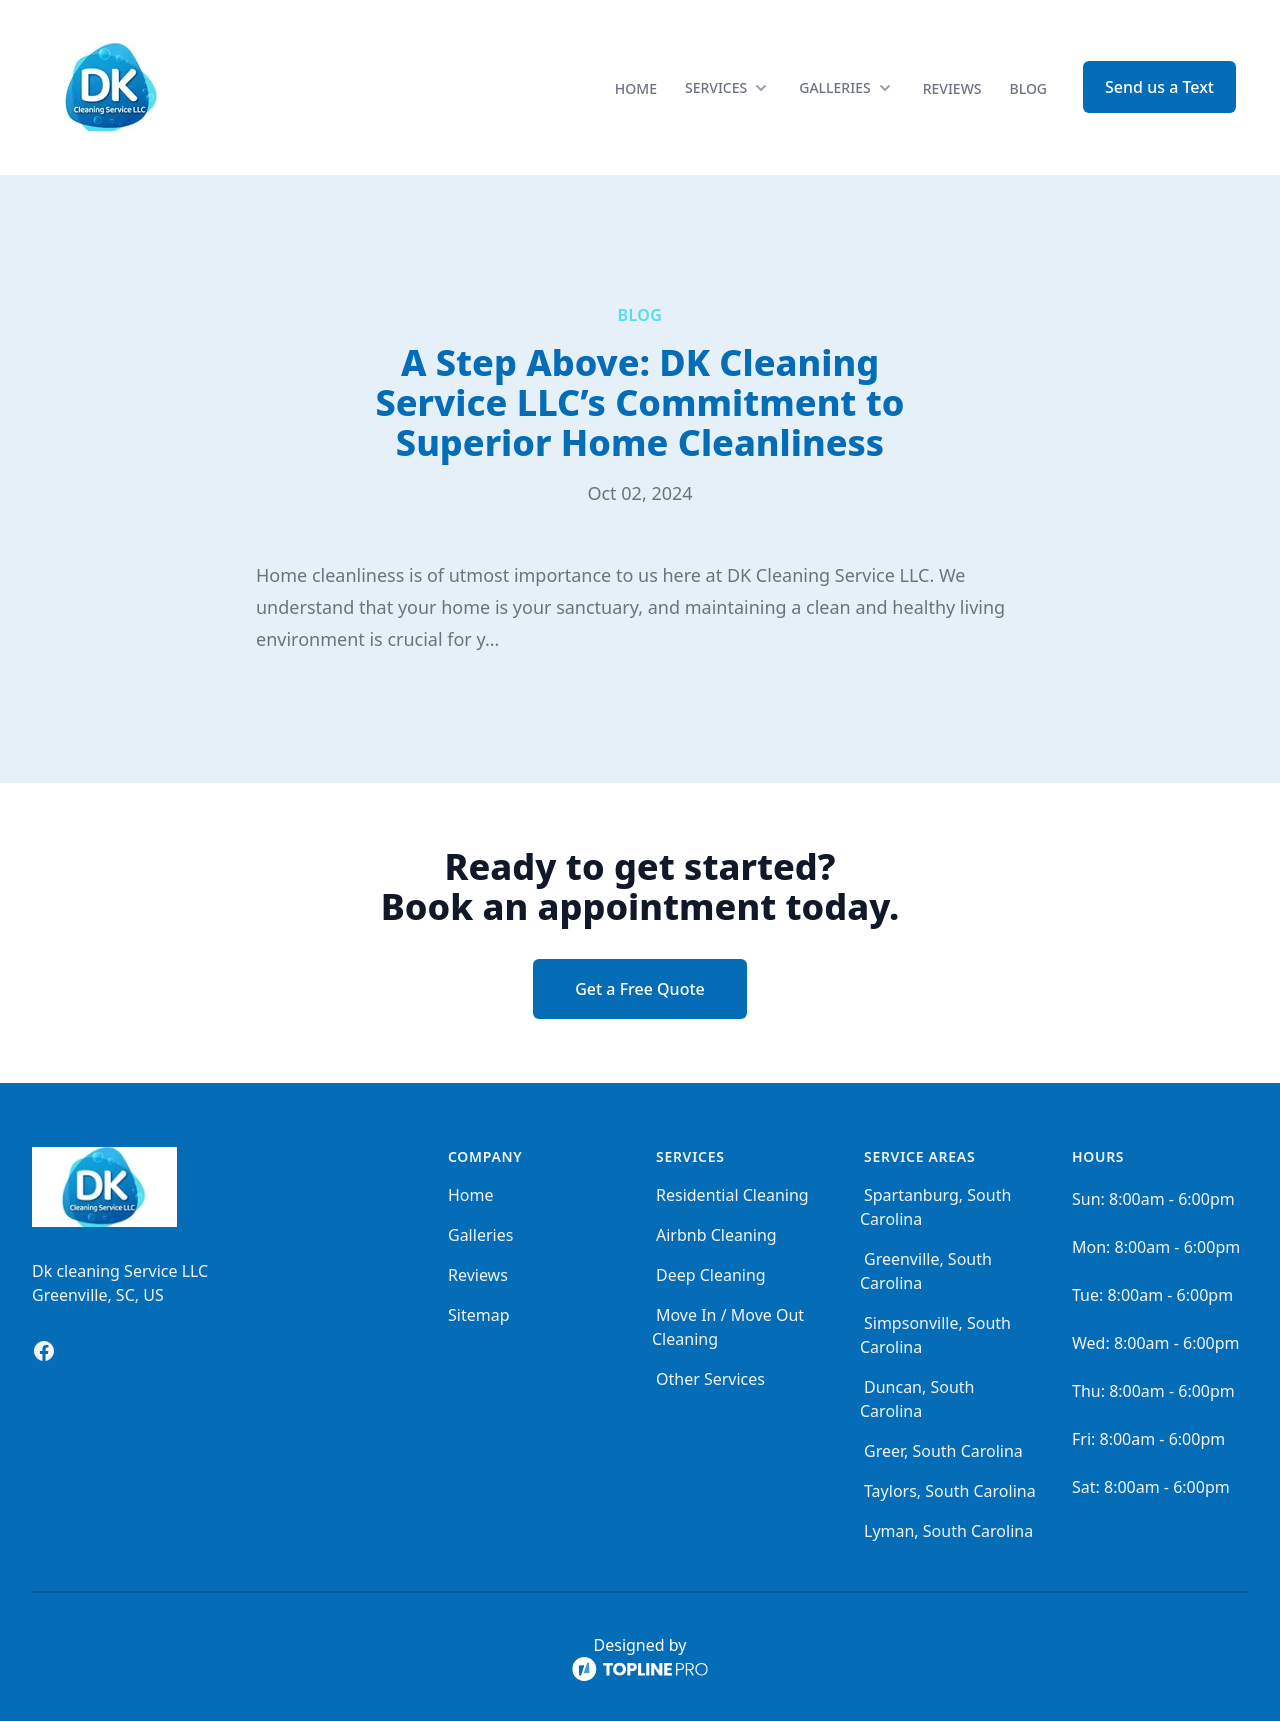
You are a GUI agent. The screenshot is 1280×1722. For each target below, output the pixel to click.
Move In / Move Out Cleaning (728, 1328)
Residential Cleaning (732, 1196)
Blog (1029, 89)
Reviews (952, 89)
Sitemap (479, 1316)
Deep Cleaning (711, 1276)
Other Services (710, 1380)
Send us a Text (1159, 88)
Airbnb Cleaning (716, 1236)
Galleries (480, 1236)
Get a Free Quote (640, 990)
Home (636, 89)
